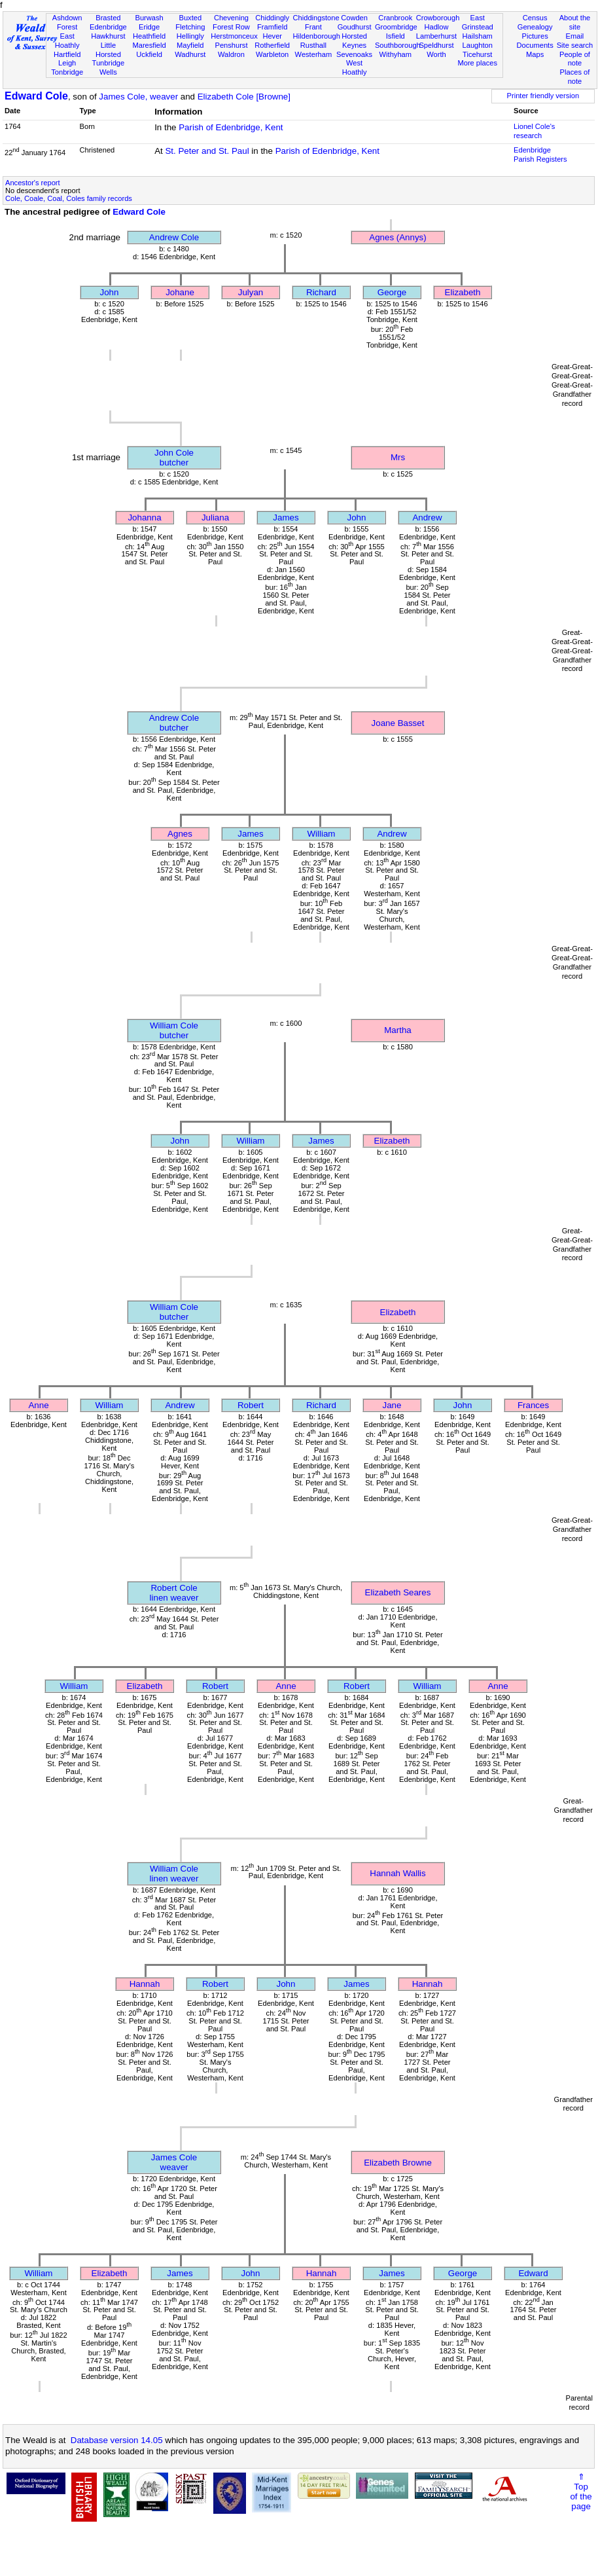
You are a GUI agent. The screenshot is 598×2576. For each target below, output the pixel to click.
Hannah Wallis (397, 1873)
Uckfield (149, 54)
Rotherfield (272, 45)
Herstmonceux (234, 36)
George (392, 292)
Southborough (398, 45)
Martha (397, 1030)
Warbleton (272, 54)
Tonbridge (67, 72)
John (109, 292)
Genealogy (535, 27)
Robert (250, 1405)
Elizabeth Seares (398, 1592)
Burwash (149, 18)
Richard (321, 292)
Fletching (190, 27)
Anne (38, 1405)
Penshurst (231, 45)
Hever (272, 36)
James (285, 517)
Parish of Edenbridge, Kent (231, 127)
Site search (575, 45)
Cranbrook (395, 18)
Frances (533, 1405)
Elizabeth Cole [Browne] (244, 96)
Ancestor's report (32, 183)
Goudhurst (355, 27)
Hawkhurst (108, 36)
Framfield (272, 27)
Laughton (478, 45)
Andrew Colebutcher (174, 723)
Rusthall (313, 45)
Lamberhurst (436, 36)
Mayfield (190, 45)
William (322, 834)
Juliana (215, 517)
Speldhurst (436, 45)
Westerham (313, 54)
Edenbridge (108, 27)
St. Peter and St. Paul (207, 151)
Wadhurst (190, 54)
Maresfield (149, 45)
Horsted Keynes (354, 40)
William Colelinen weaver (174, 1873)
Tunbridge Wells (108, 67)
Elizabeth (463, 292)
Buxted (190, 18)
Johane (180, 292)
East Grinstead (477, 22)
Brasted (108, 18)
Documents (535, 45)
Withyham (395, 54)
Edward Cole (36, 95)
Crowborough (438, 18)
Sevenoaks (354, 54)
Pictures (535, 36)
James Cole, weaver (138, 96)
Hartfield (67, 54)
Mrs (398, 457)
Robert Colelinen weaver (174, 1593)
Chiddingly (272, 18)
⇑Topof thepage (580, 2491)
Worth (436, 54)
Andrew (427, 517)
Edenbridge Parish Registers (540, 154)
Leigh (67, 63)
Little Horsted (108, 49)
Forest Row (231, 27)
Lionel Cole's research (534, 130)
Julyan (251, 292)
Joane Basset (398, 723)
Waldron (231, 54)
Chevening (231, 18)
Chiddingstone (316, 18)
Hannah (145, 1984)
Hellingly (190, 36)
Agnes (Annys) (397, 237)
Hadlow (436, 27)
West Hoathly (354, 67)
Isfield (395, 36)
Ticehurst (477, 54)
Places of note (575, 76)
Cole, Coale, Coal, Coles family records (68, 198)
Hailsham (478, 36)
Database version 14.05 (117, 2440)
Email (575, 36)
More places (477, 63)
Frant (313, 27)
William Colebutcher (174, 1030)
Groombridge (396, 27)
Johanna (144, 517)
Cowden (354, 18)
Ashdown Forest (67, 22)
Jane (392, 1405)
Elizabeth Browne (398, 2163)
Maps (535, 54)
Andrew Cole (174, 237)
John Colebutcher (174, 457)
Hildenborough (316, 36)
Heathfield (149, 36)
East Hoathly (67, 40)
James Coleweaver (174, 2162)
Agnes (179, 834)
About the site (575, 22)
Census (535, 18)
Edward (533, 2273)
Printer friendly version (543, 96)
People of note (574, 58)
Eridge (149, 27)
